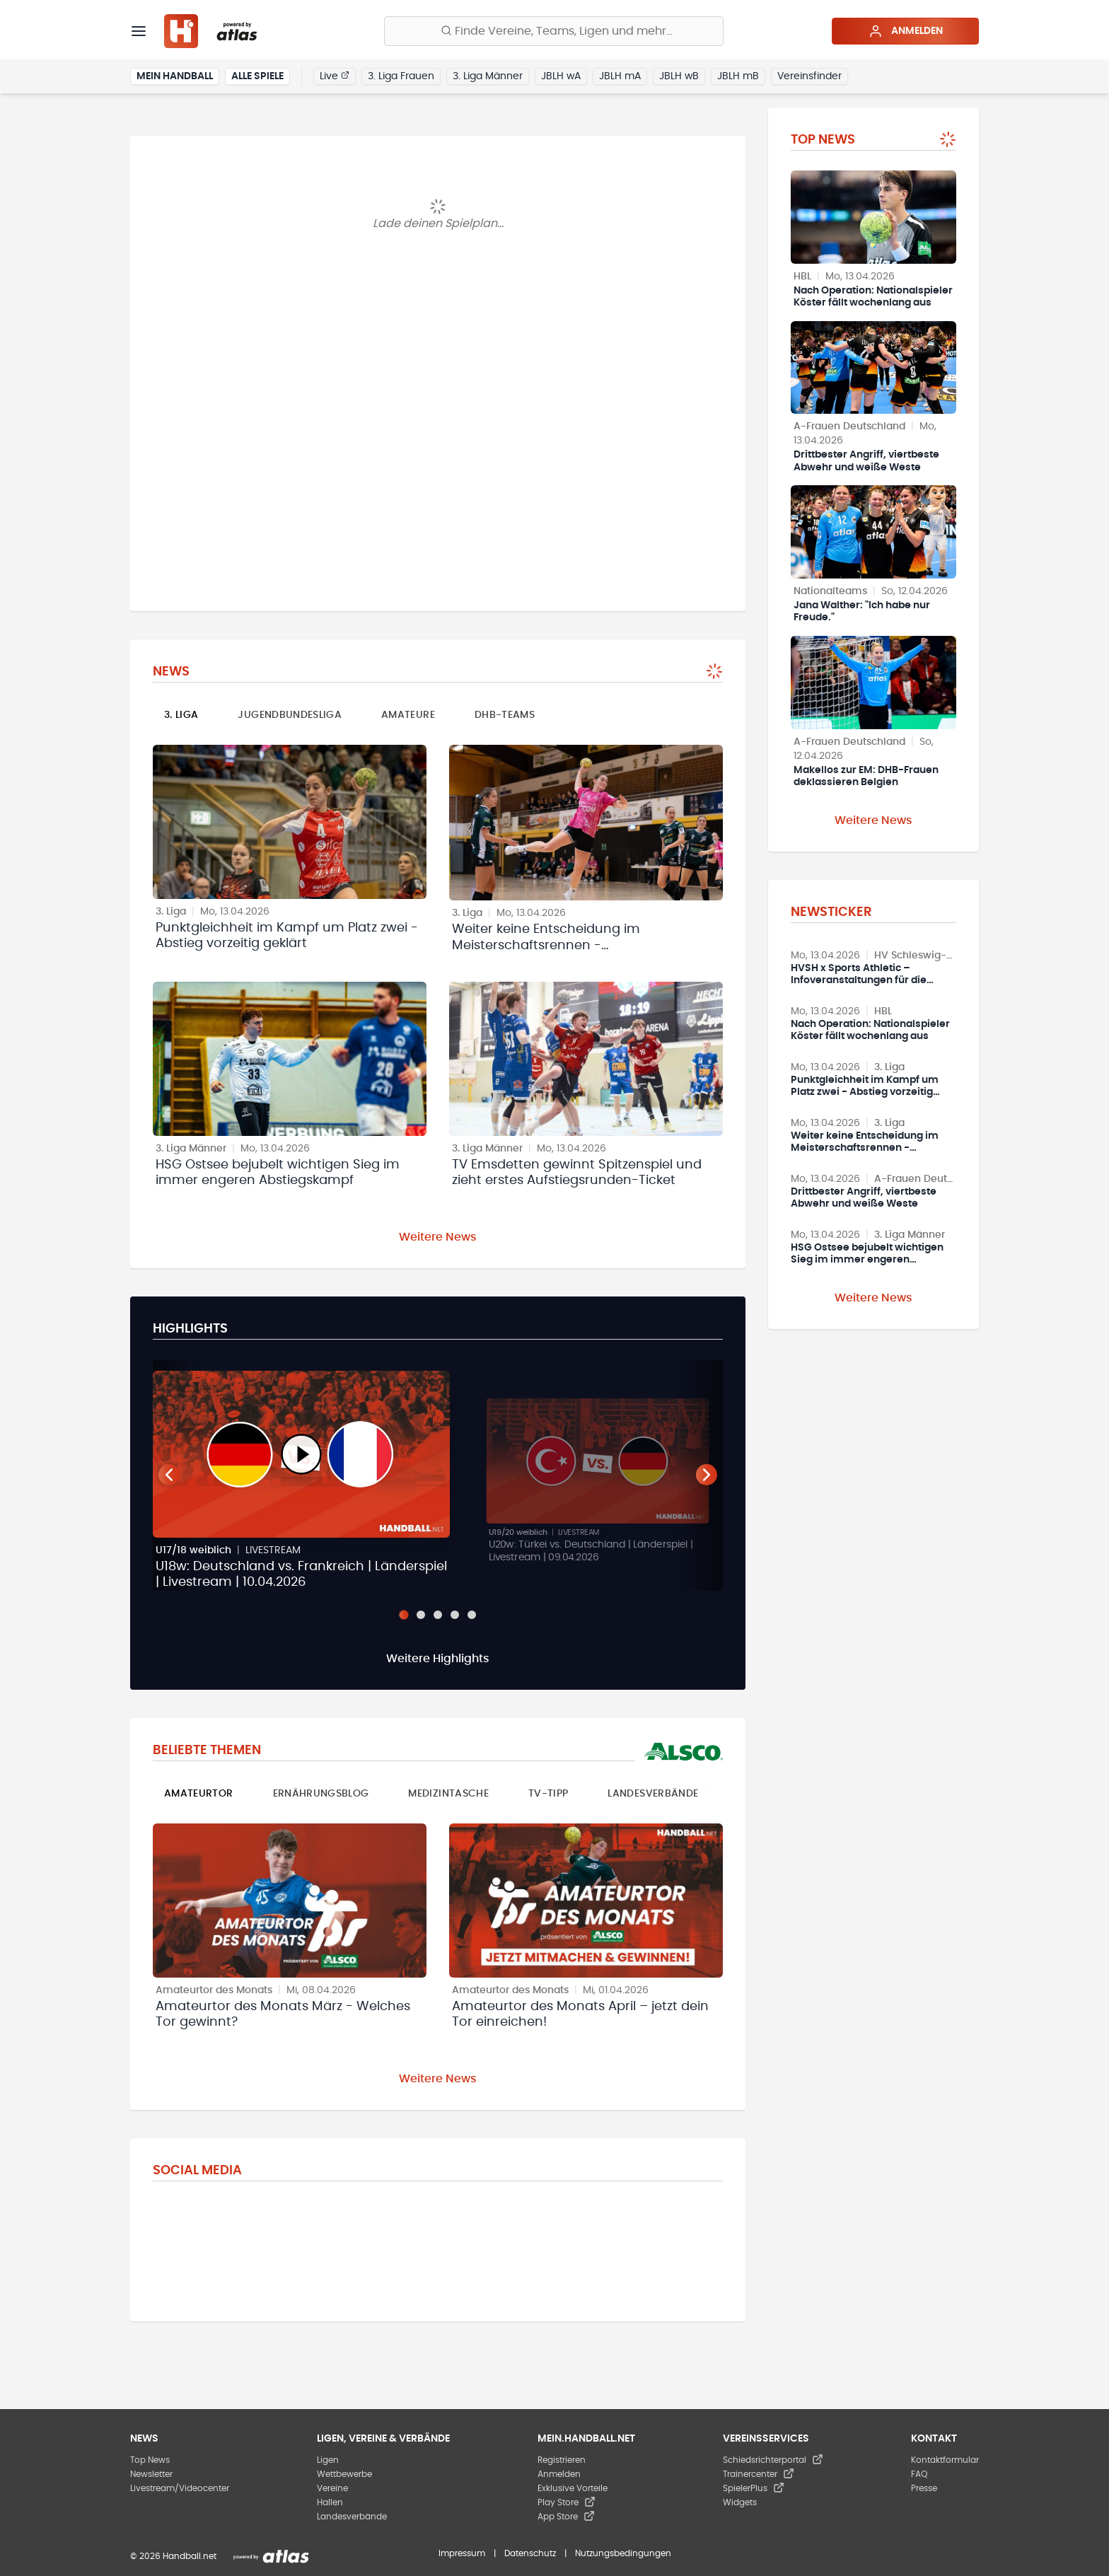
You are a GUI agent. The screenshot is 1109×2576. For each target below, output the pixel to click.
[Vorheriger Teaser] (169, 1474)
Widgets (740, 2502)
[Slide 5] (472, 1615)
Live (334, 75)
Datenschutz (530, 2553)
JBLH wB (679, 76)
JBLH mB (738, 76)
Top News (150, 2460)
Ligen (328, 2460)
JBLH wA (561, 76)
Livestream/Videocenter (179, 2488)
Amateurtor (198, 1794)
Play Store (567, 2502)
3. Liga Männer (488, 76)
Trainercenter (758, 2474)
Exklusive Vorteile (573, 2488)
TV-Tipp (548, 1794)
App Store (566, 2516)
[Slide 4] (455, 1615)
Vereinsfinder (809, 76)
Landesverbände (653, 1794)
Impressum (462, 2553)
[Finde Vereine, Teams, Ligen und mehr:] (554, 31)
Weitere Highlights (437, 1658)
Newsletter (151, 2474)
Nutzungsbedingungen (623, 2553)
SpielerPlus (753, 2488)
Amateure (408, 715)
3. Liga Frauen (401, 76)
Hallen (330, 2502)
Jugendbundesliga (290, 715)
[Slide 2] (421, 1615)
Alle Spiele (257, 76)
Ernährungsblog (321, 1794)
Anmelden (906, 31)
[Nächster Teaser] (706, 1474)
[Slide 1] (403, 1614)
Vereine (332, 2488)
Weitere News (438, 1237)
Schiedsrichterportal (773, 2460)
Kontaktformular (945, 2460)
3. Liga (181, 715)
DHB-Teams (505, 715)
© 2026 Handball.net (173, 2556)
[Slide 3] (438, 1615)
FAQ (919, 2474)
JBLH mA (620, 76)
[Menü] (138, 31)
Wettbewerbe (344, 2474)
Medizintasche (448, 1794)
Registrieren (562, 2460)
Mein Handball (175, 76)
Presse (924, 2488)
